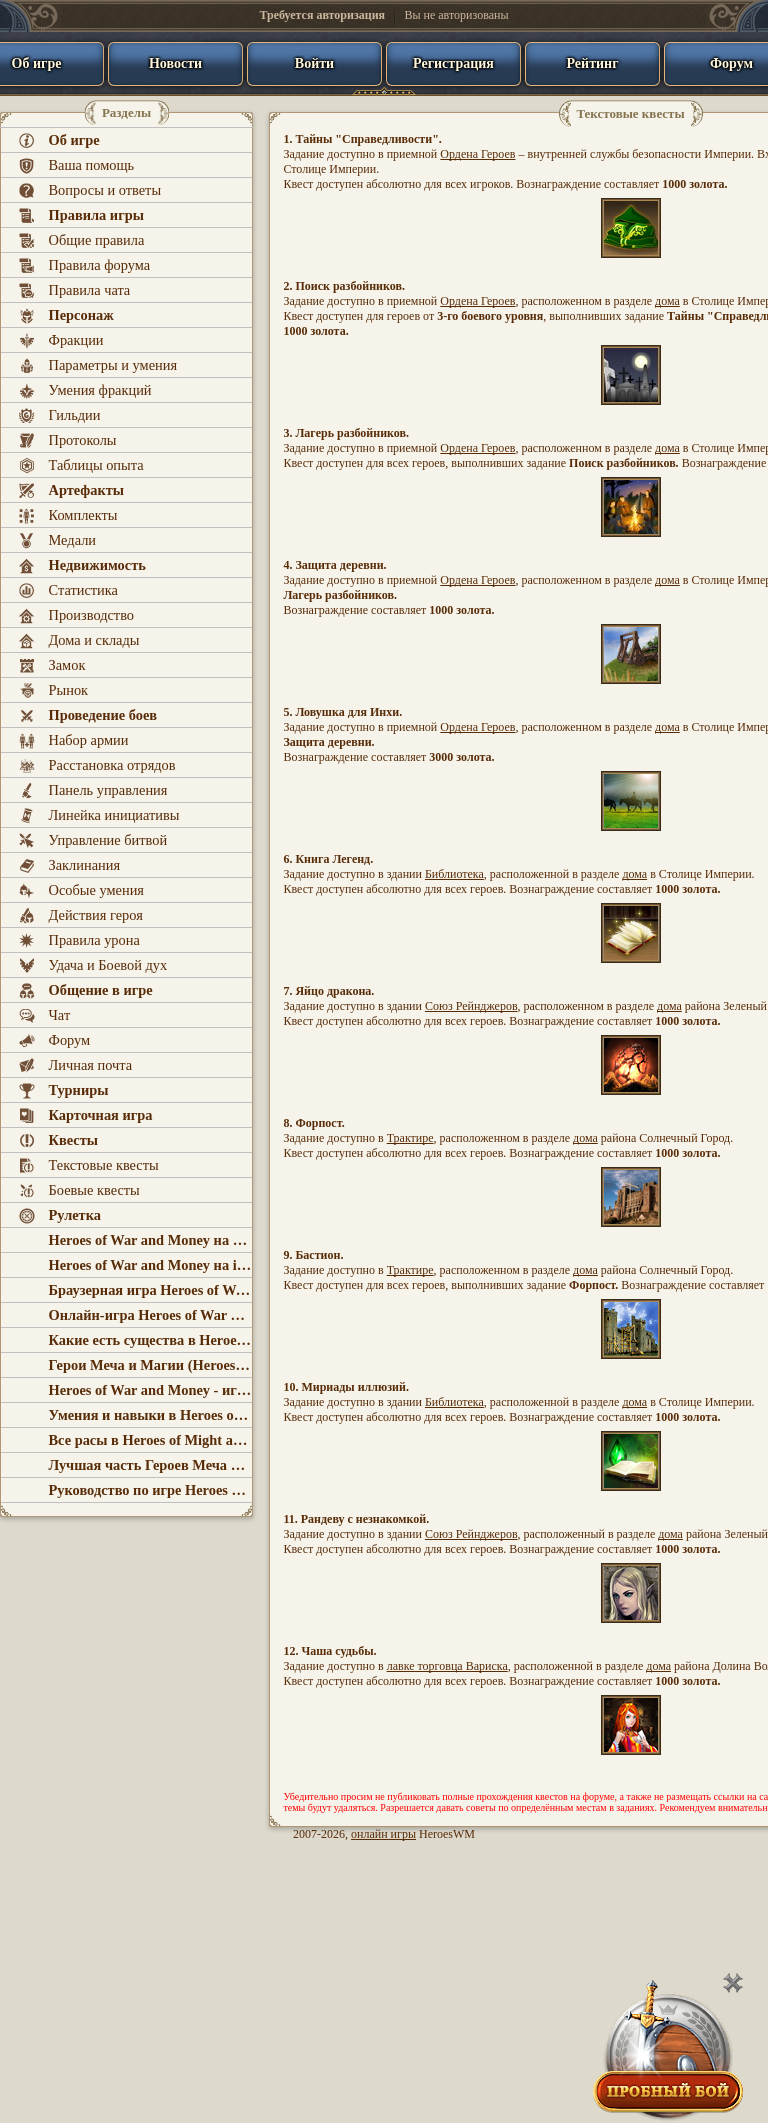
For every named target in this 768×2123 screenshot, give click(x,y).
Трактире (410, 1138)
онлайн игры (383, 1834)
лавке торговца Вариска (447, 1666)
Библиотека (454, 874)
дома (667, 301)
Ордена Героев (477, 154)
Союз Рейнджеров (471, 1006)
